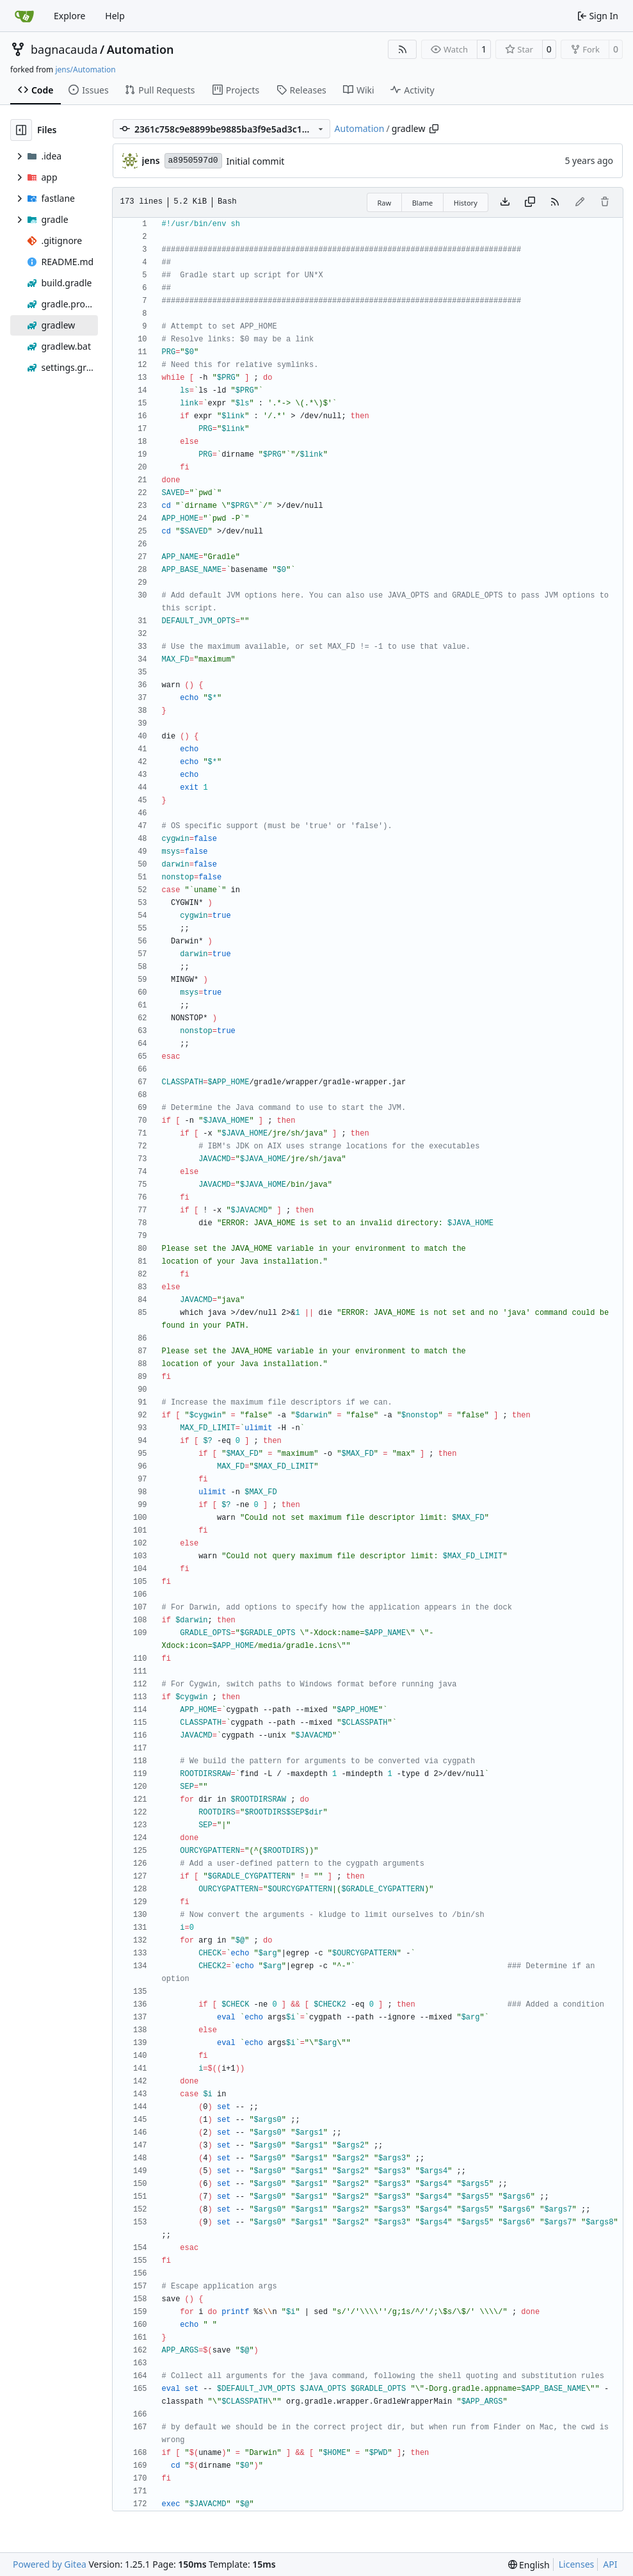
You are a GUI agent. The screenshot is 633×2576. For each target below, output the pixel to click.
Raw (385, 203)
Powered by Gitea (49, 2564)
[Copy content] (530, 202)
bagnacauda (64, 49)
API (610, 2564)
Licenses (577, 2564)
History (465, 203)
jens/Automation (85, 69)
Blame (422, 203)
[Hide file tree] (21, 130)
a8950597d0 (193, 160)
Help (115, 16)
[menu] (529, 2565)
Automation (140, 49)
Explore (69, 16)
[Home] (24, 16)
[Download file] (505, 202)
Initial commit (256, 161)
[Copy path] (433, 128)
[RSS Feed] (402, 49)
